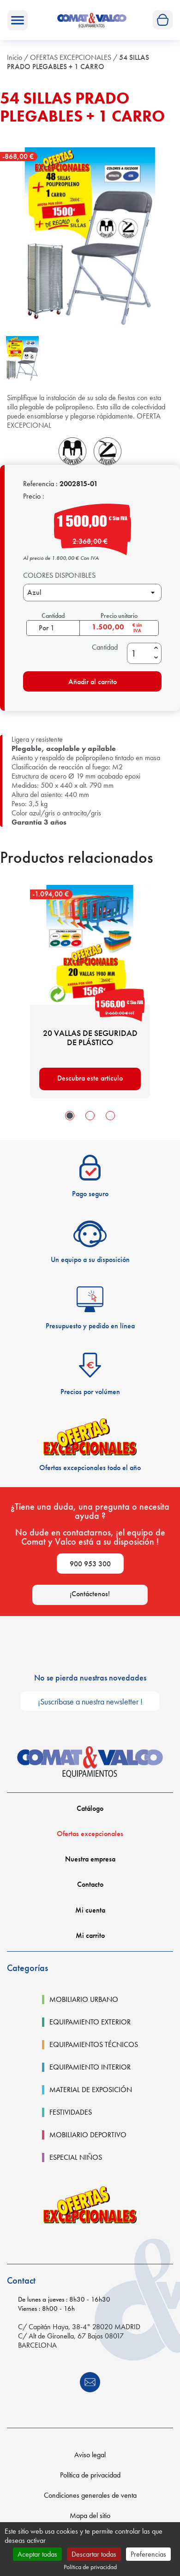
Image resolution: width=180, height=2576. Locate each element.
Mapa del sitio (90, 2515)
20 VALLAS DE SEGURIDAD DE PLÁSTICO (90, 1037)
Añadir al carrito (72, 681)
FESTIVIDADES (70, 2112)
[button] (69, 1115)
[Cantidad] (139, 653)
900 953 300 (90, 1564)
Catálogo (90, 1808)
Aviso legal (90, 2455)
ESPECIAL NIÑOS (75, 2157)
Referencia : (40, 483)
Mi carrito (90, 1935)
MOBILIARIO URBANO (83, 1999)
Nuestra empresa (90, 1859)
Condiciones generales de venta (90, 2495)
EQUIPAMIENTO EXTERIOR (90, 2022)
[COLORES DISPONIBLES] (92, 592)
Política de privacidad (90, 2475)
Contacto (90, 1884)
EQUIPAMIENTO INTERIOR (90, 2067)
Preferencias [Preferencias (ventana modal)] (148, 2554)
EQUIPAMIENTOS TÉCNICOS (93, 2044)
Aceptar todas (37, 2554)
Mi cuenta (90, 1910)
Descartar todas (94, 2554)
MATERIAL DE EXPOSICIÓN (90, 2089)
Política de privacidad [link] (90, 2567)
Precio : (33, 496)
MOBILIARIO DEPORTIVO (87, 2135)
